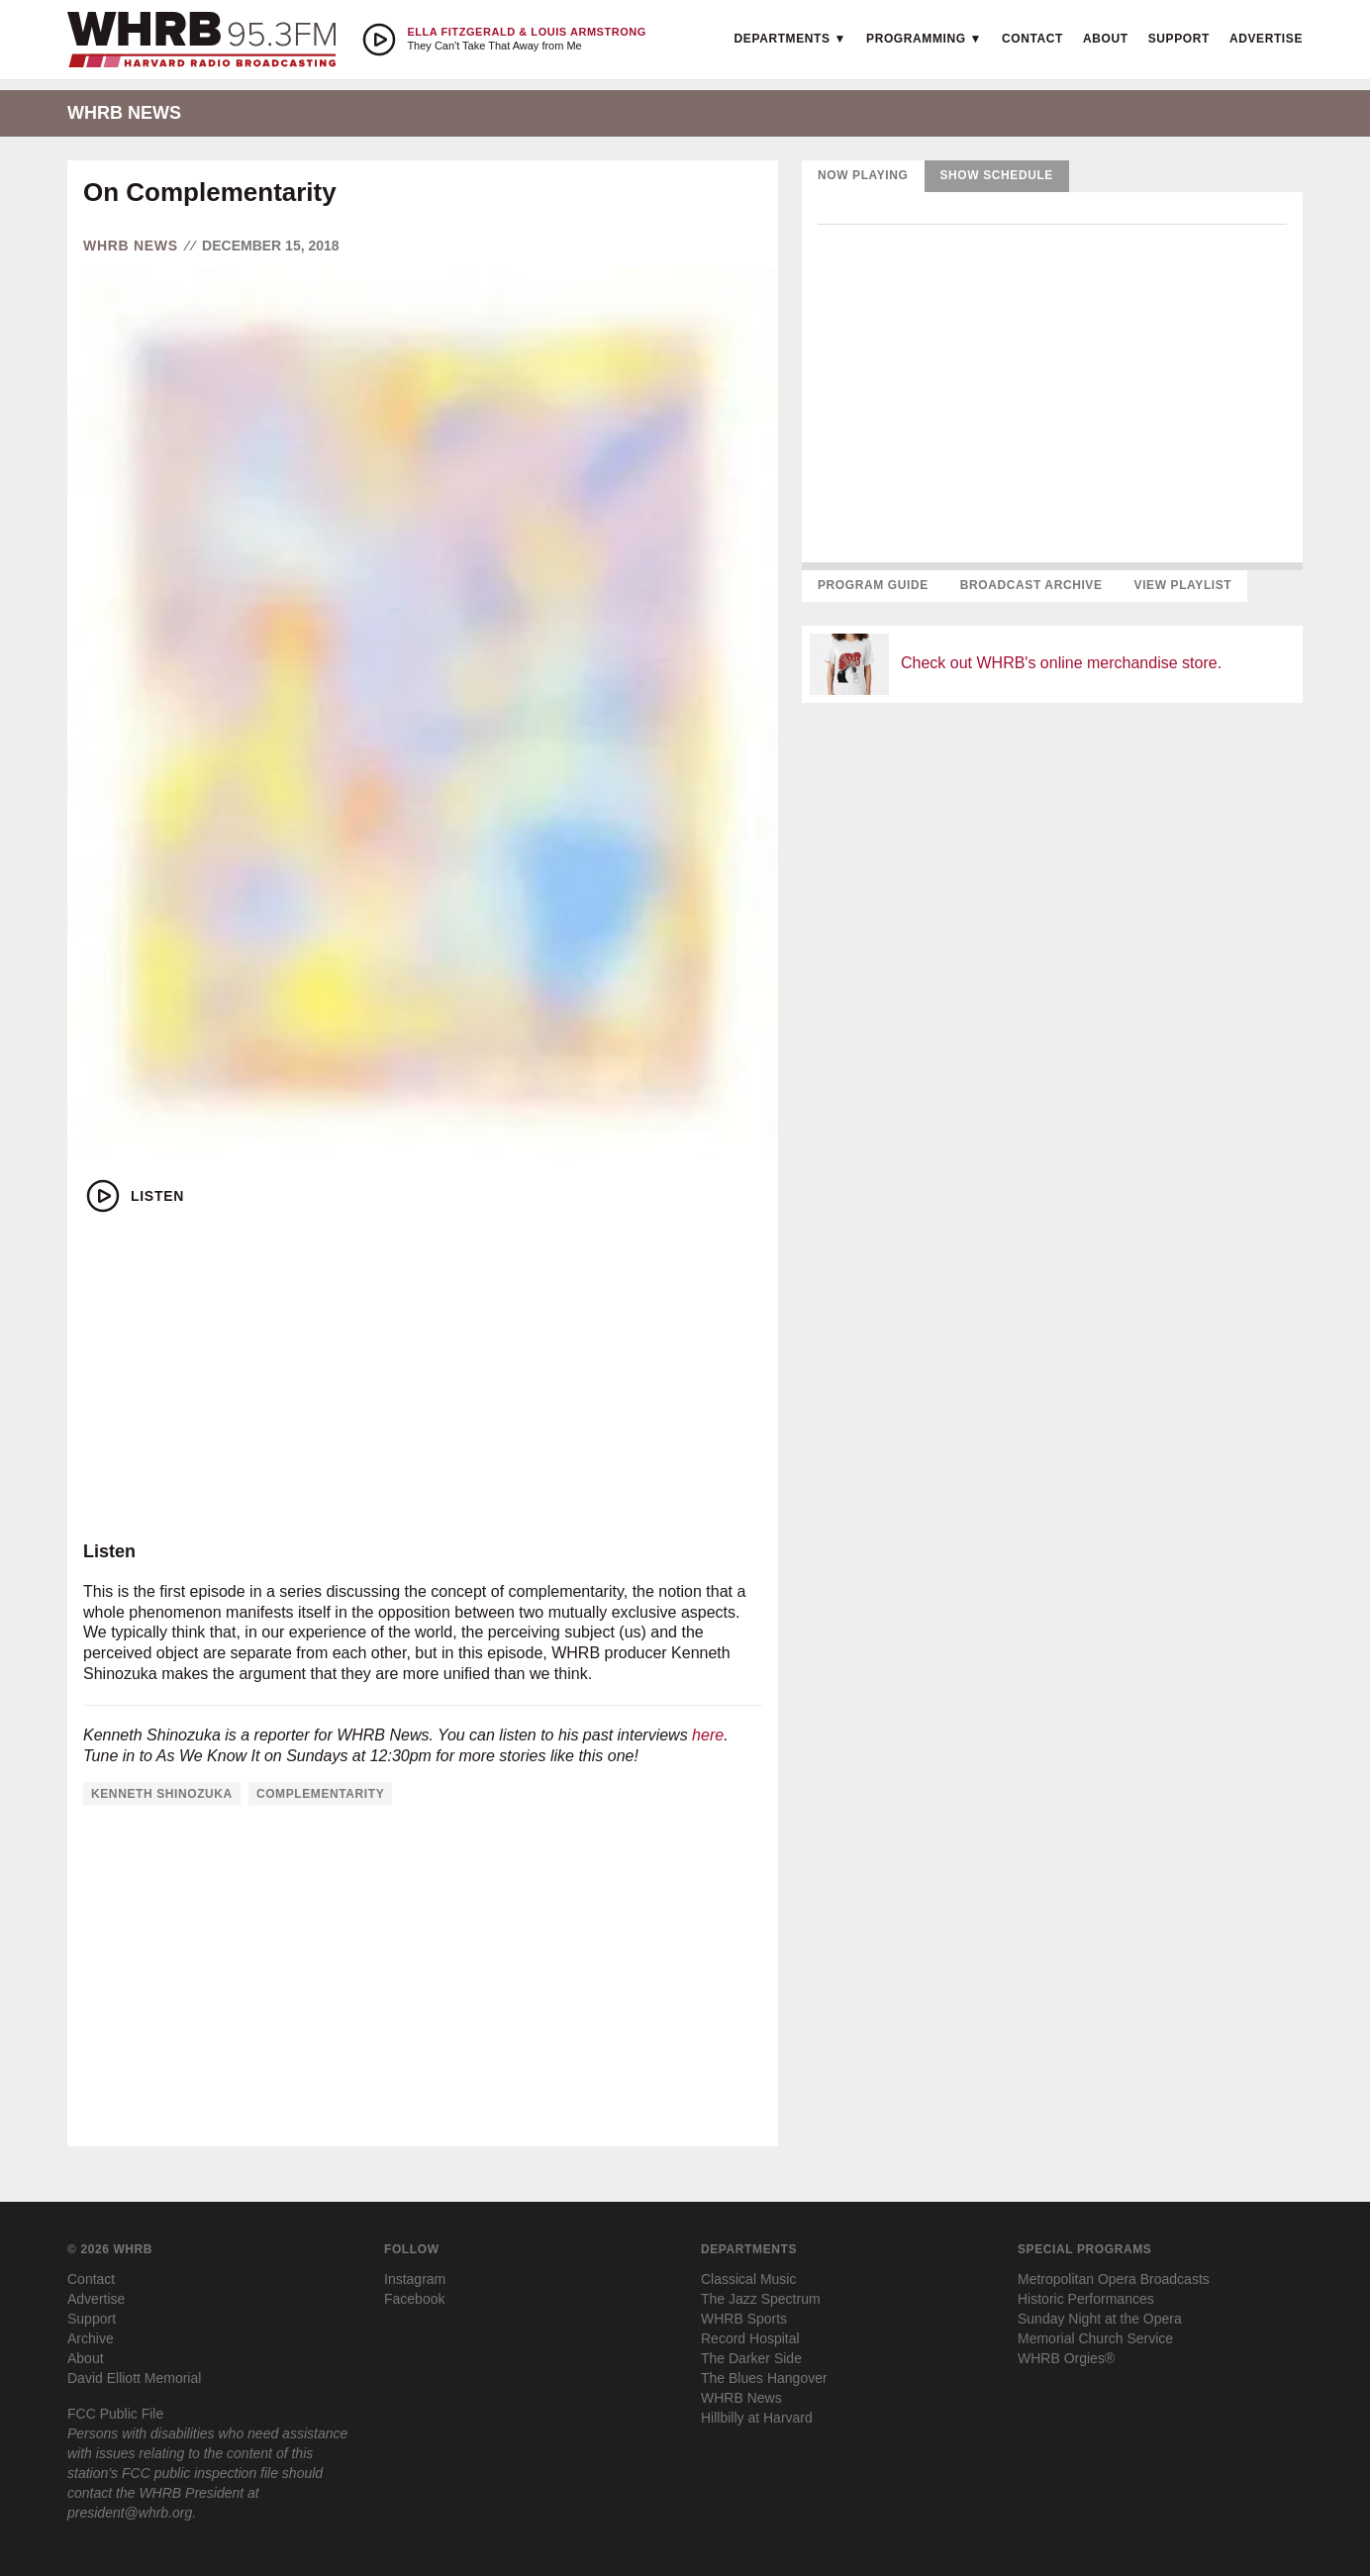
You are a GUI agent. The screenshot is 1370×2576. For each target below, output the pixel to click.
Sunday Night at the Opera (1100, 2319)
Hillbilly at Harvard (757, 2418)
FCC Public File (115, 2414)
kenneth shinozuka (162, 1794)
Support (1179, 39)
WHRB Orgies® (1066, 2358)
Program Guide (873, 585)
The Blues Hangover (764, 2378)
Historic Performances (1086, 2299)
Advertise (1266, 39)
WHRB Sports (744, 2319)
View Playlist (1183, 585)
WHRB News (130, 245)
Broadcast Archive (1031, 585)
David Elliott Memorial (134, 2378)
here (708, 1735)
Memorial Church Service (1095, 2338)
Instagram (414, 2279)
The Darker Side (751, 2358)
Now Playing (863, 175)
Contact (1032, 39)
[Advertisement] (422, 1378)
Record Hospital (750, 2338)
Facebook (414, 2299)
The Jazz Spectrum (761, 2299)
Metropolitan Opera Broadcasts (1114, 2279)
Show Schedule (996, 175)
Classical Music (748, 2279)
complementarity (320, 1794)
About (1105, 39)
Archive (90, 2338)
